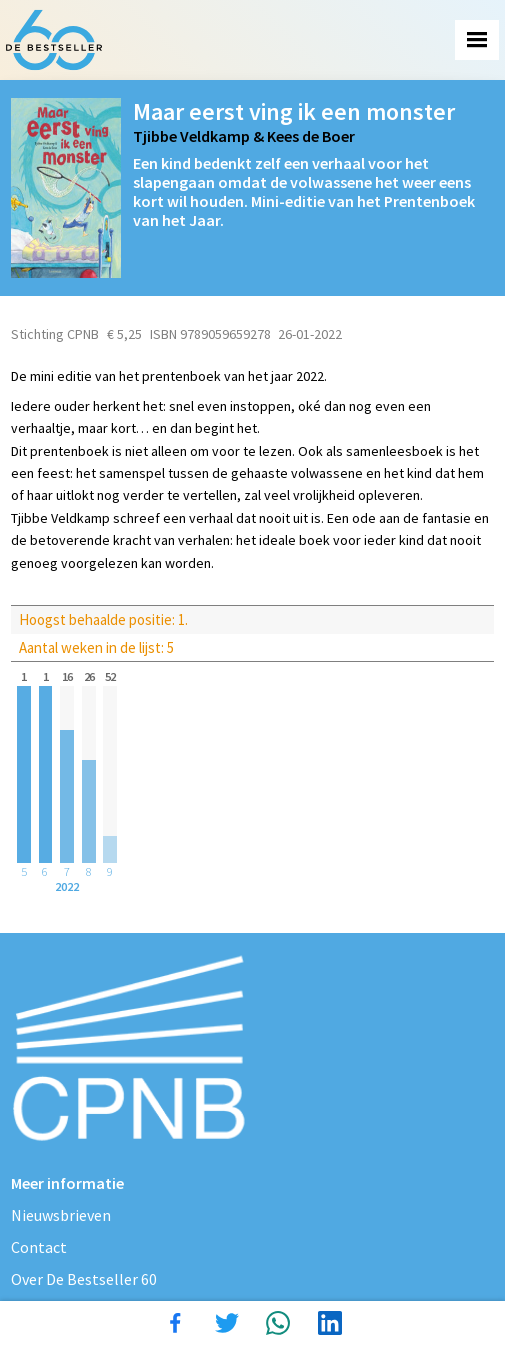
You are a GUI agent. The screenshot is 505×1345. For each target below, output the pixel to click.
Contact (39, 1247)
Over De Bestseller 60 (84, 1279)
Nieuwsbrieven (61, 1215)
